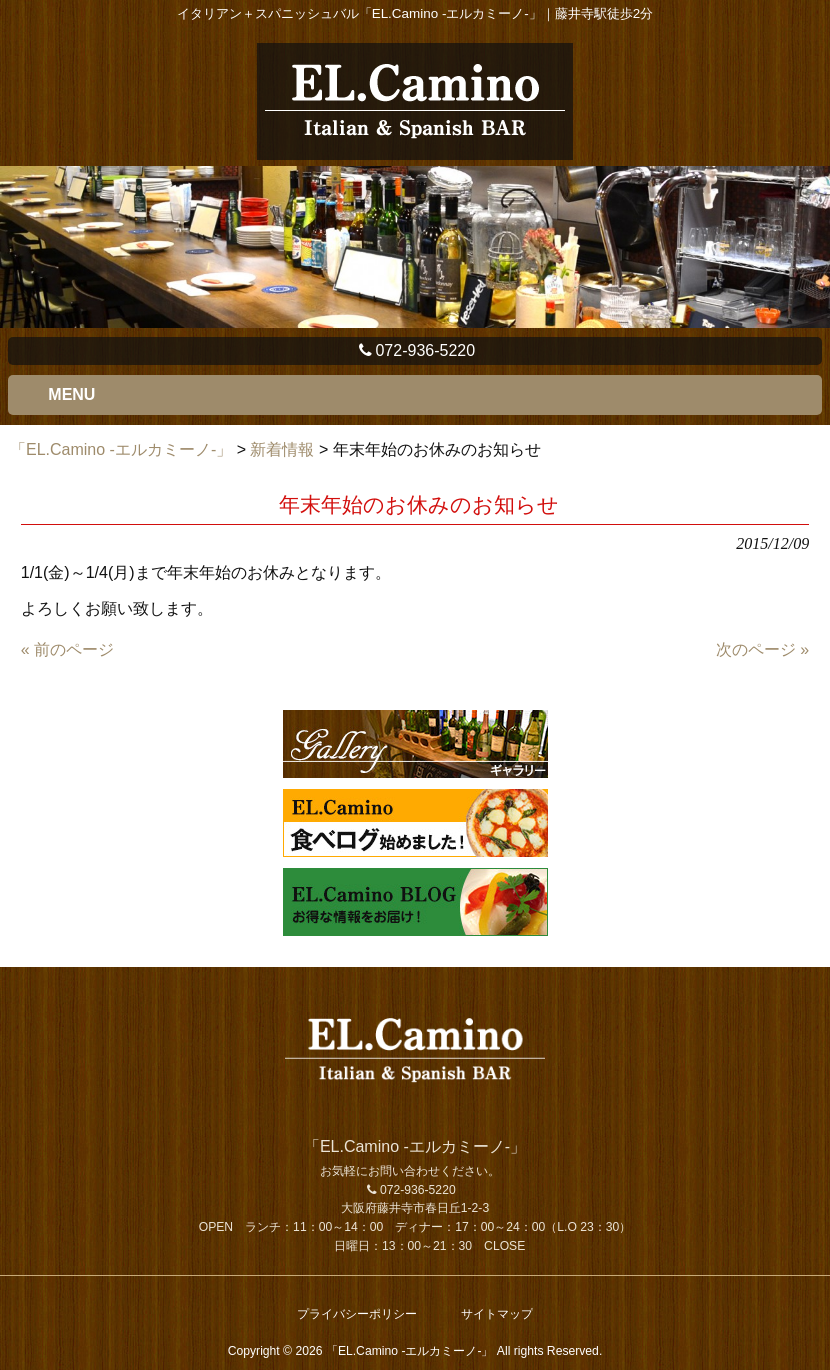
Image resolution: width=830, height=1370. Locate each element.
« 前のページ (67, 649)
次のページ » (762, 649)
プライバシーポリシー (357, 1314)
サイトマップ (497, 1314)
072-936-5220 (415, 350)
